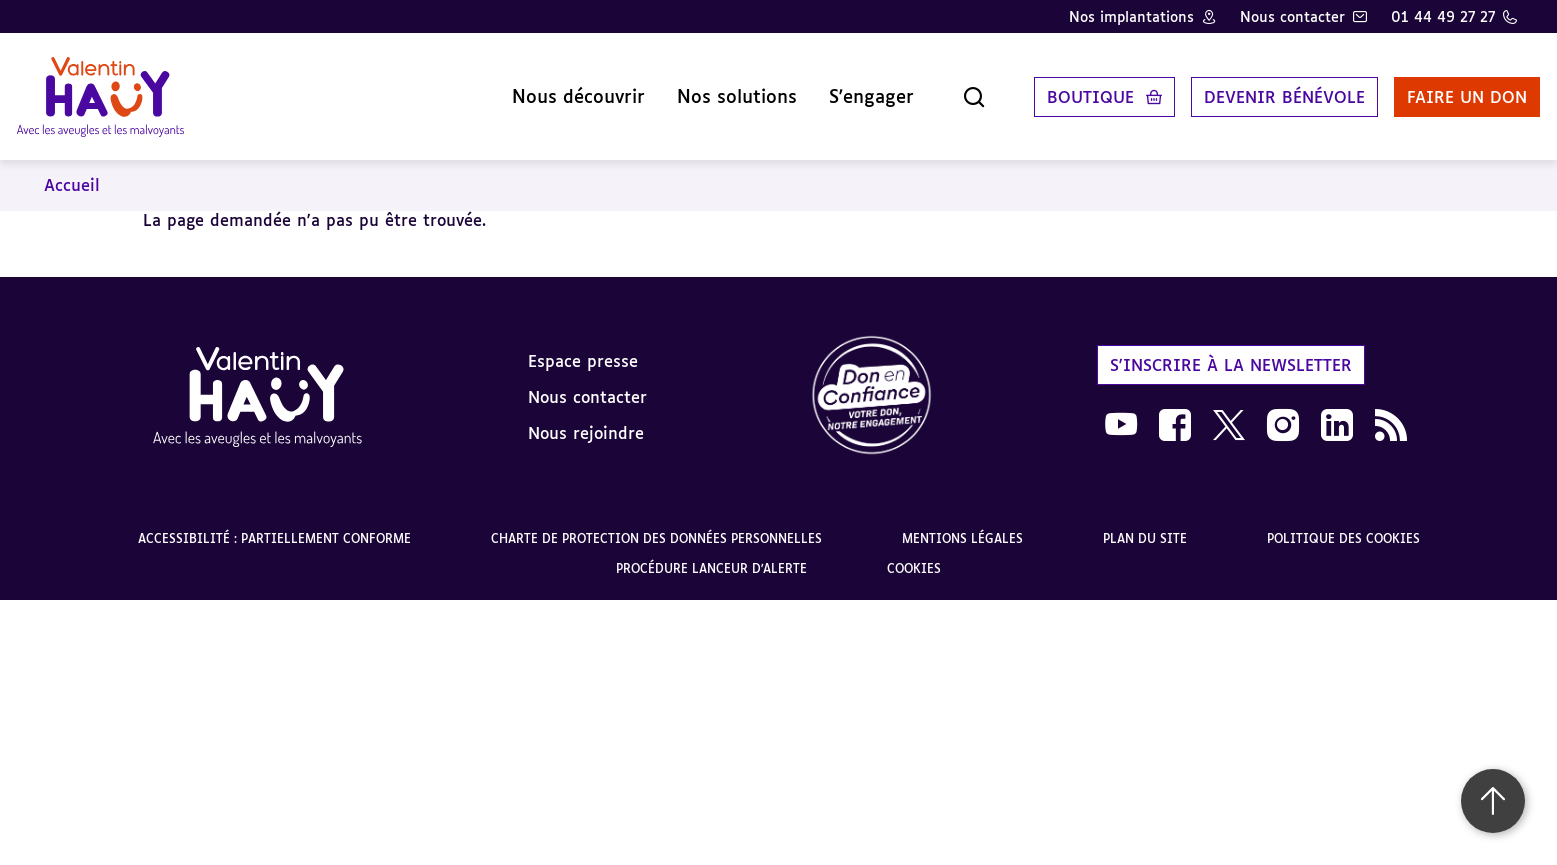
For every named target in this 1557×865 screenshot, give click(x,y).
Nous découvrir (555, 89)
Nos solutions (714, 89)
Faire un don (1444, 89)
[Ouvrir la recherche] (951, 89)
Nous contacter (1292, 16)
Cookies (914, 553)
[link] (872, 381)
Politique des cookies (1343, 523)
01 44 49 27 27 (1443, 16)
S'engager (848, 89)
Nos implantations (1131, 16)
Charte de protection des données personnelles (656, 523)
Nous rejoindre (586, 417)
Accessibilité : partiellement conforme (274, 523)
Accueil (72, 170)
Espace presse (583, 345)
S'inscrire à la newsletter (1231, 349)
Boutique (1067, 89)
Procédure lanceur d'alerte (711, 553)
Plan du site (1145, 523)
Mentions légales (962, 523)
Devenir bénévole (1261, 89)
